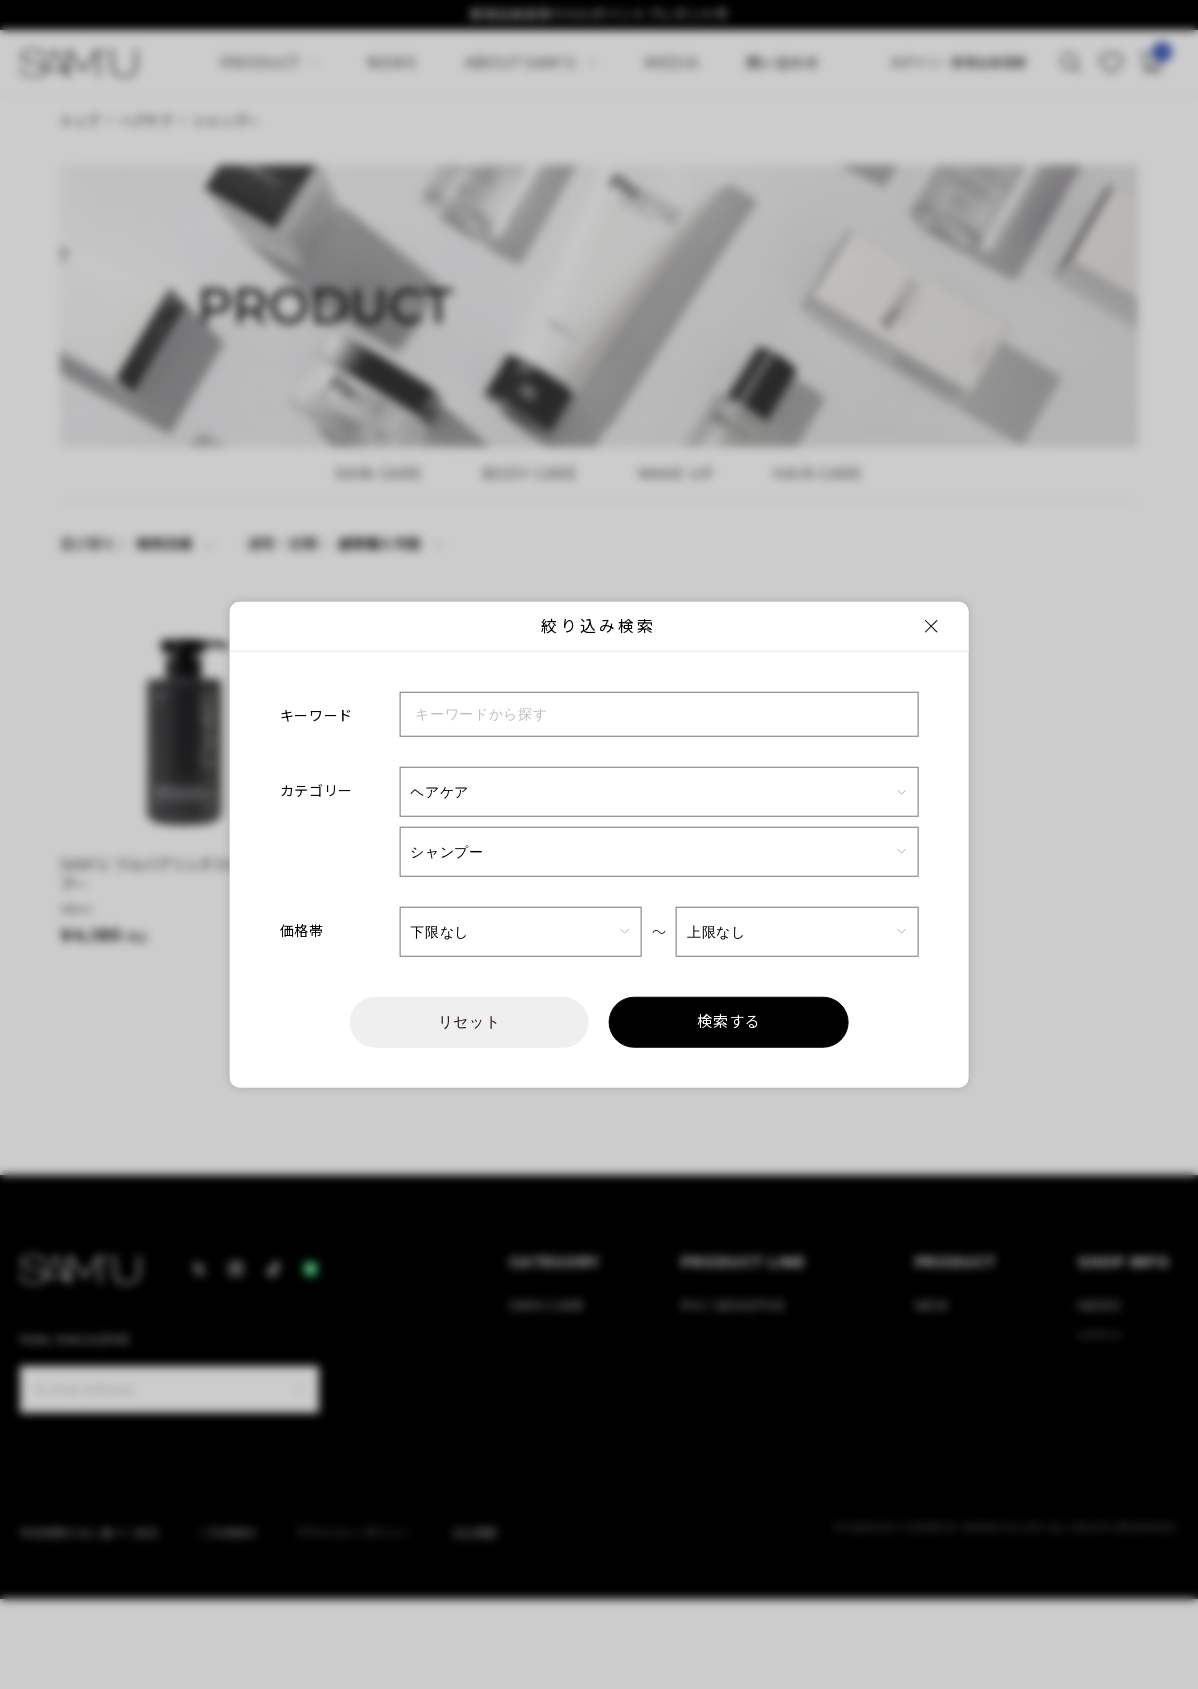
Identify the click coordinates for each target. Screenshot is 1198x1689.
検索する (728, 1022)
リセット (469, 1021)
